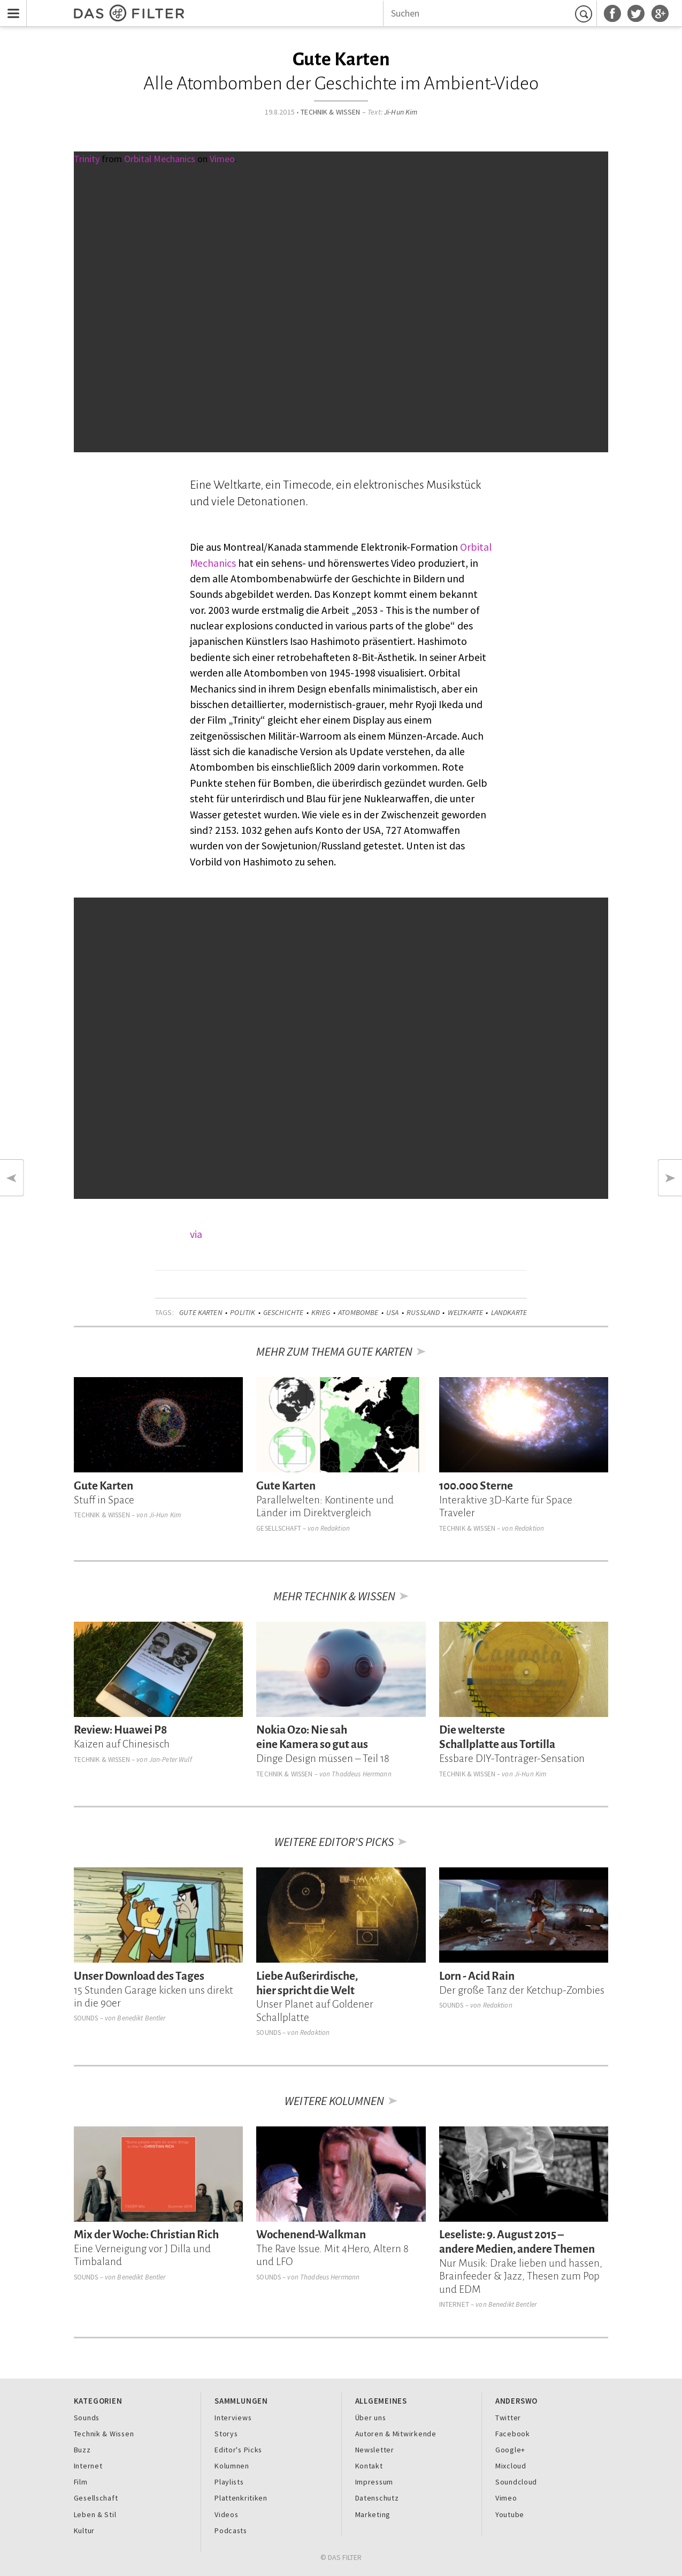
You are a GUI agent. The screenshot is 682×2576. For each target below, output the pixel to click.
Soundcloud (516, 2482)
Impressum (374, 2482)
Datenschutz (377, 2498)
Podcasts (230, 2530)
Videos (226, 2514)
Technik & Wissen (330, 112)
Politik (242, 1312)
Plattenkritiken (240, 2498)
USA (392, 1312)
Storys (225, 2433)
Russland (423, 1312)
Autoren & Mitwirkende (395, 2433)
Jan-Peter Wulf (170, 1759)
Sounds (86, 2018)
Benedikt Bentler (141, 2018)
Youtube (509, 2514)
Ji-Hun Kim (400, 112)
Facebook (512, 2433)
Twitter (508, 2417)
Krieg (321, 1312)
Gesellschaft (278, 1528)
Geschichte (283, 1312)
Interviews (232, 2417)
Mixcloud (510, 2466)
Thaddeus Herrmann (361, 1774)
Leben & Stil (95, 2514)
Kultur (84, 2530)
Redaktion (335, 1528)
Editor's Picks (238, 2450)
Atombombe (358, 1312)
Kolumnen (231, 2466)
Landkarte (509, 1312)
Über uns (370, 2417)
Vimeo (506, 2498)
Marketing (373, 2514)
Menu (10, 6)
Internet (454, 2304)
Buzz (82, 2450)
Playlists (229, 2482)
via (196, 1234)
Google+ (510, 2450)
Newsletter (374, 2450)
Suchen (585, 13)
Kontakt (369, 2466)
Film (81, 2482)
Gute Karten (201, 1312)
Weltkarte (465, 1312)
